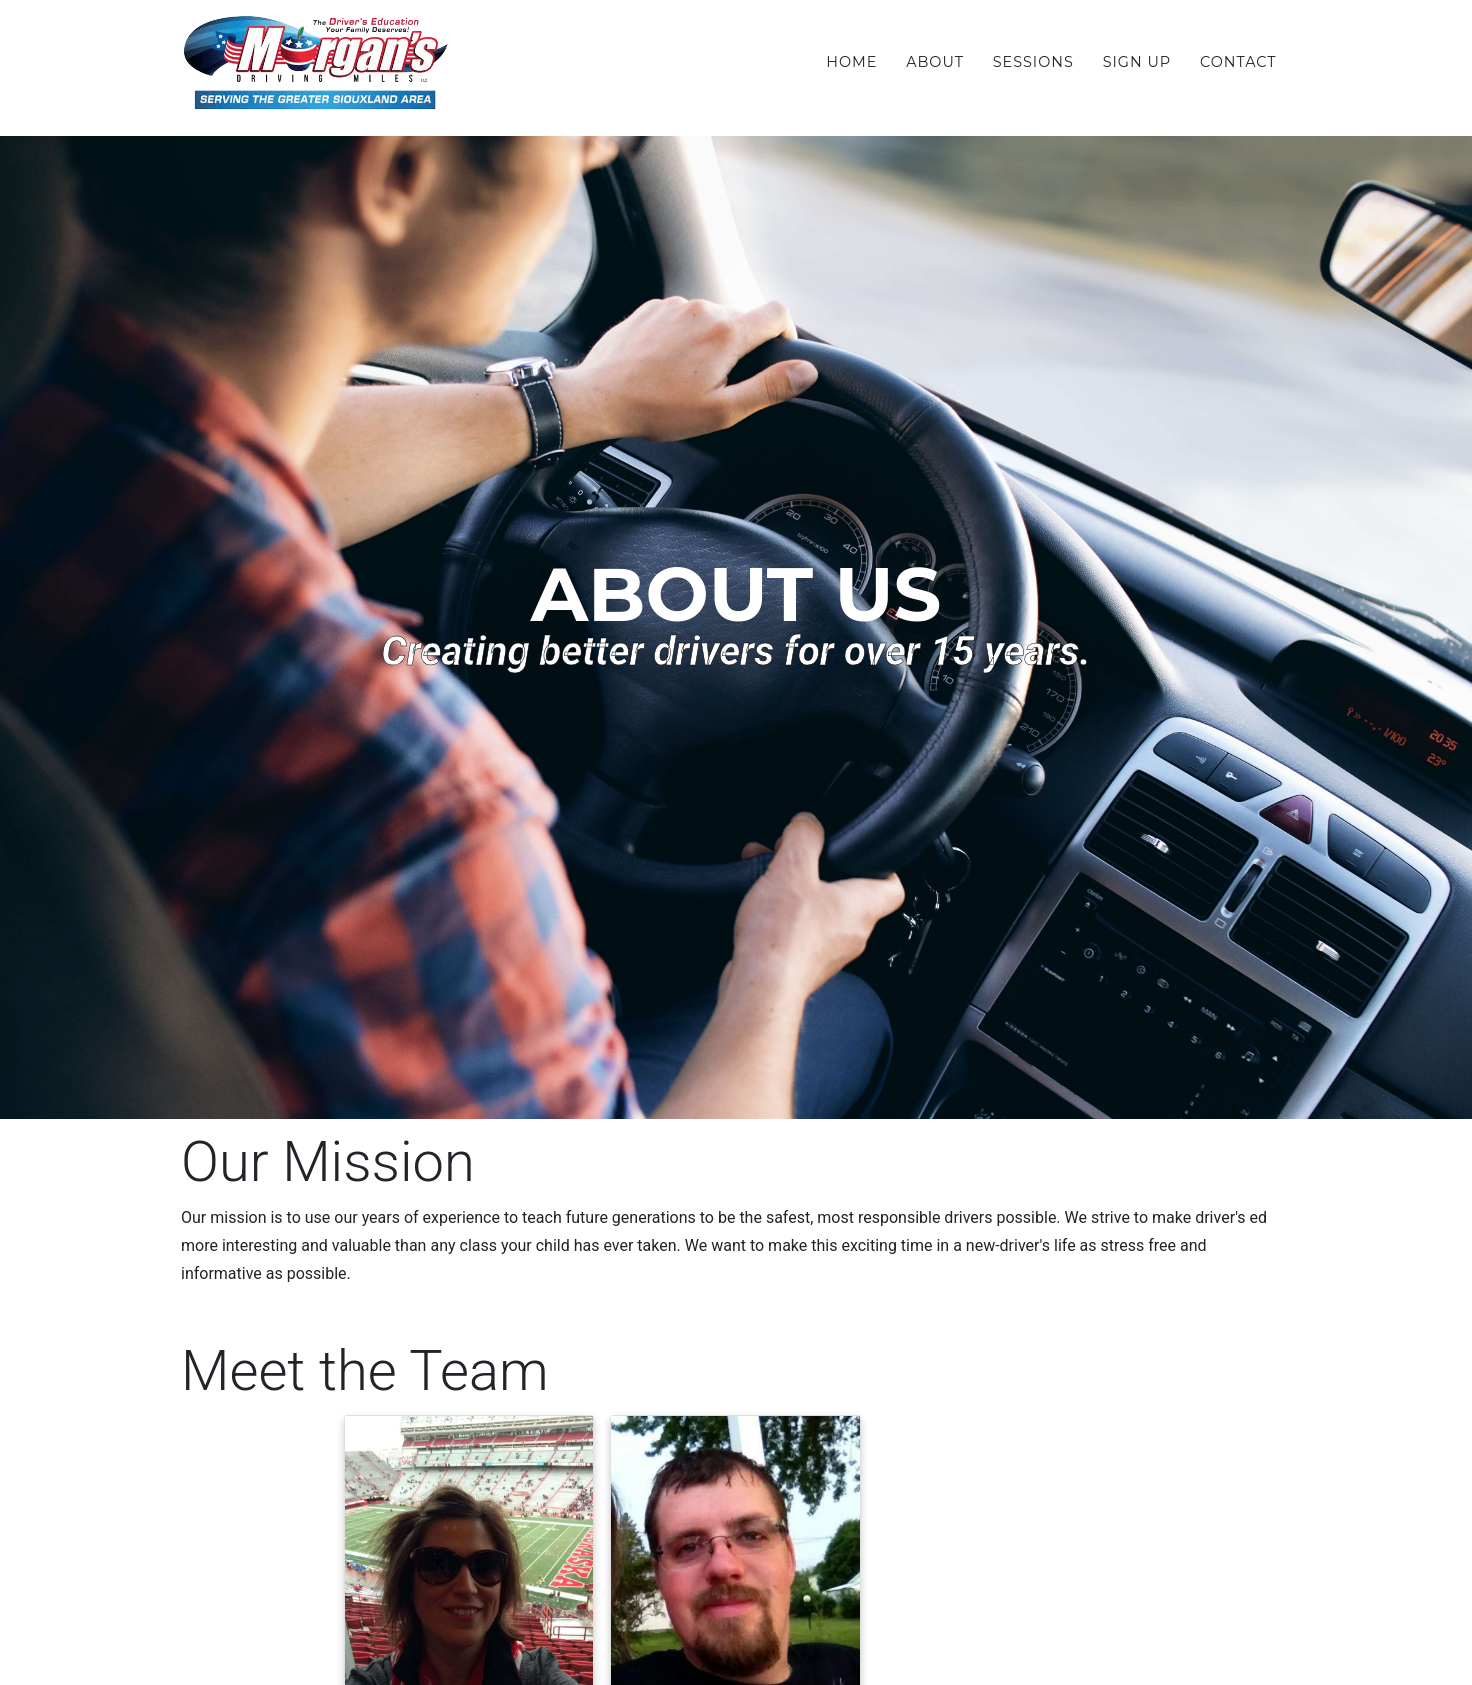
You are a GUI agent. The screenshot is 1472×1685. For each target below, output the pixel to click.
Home (851, 62)
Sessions (1033, 62)
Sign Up (1137, 62)
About (935, 62)
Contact (1238, 62)
